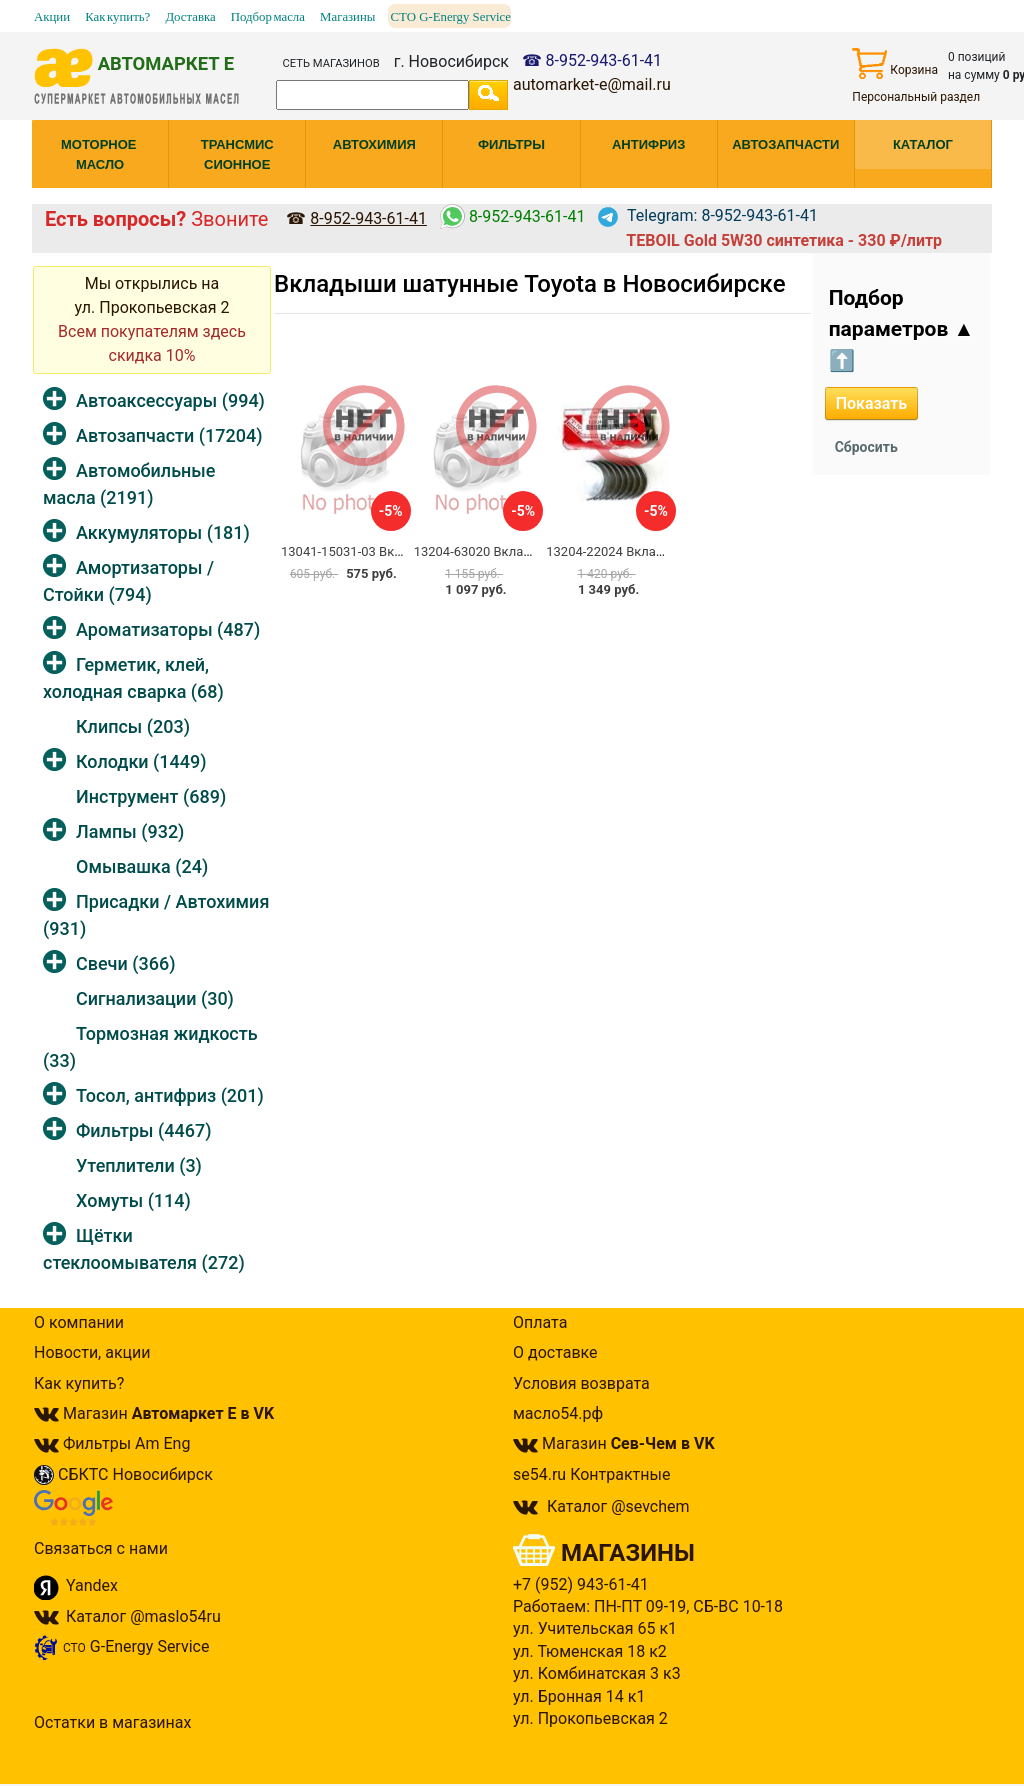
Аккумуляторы (163, 532)
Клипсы (133, 726)
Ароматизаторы (168, 629)
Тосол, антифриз (170, 1095)
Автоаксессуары (170, 400)
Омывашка (142, 866)
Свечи (125, 963)
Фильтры (143, 1130)
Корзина (895, 63)
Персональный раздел (916, 97)
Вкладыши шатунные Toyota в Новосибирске (530, 284)
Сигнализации (155, 998)
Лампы (130, 831)
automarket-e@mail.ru (592, 84)
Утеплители (139, 1165)
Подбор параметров (902, 329)
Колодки (141, 761)
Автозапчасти (169, 435)
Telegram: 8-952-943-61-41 (708, 215)
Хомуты (133, 1200)
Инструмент (151, 796)
